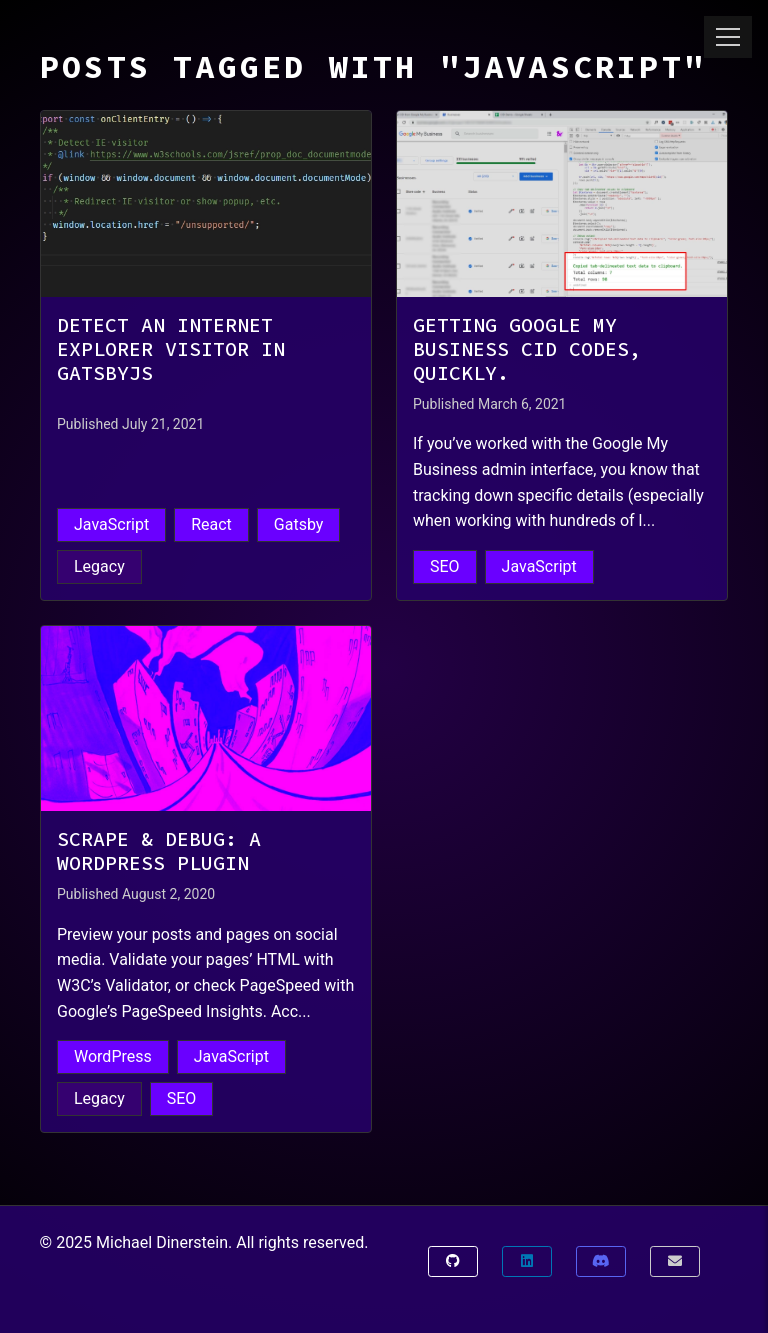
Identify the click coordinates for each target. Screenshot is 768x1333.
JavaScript (111, 524)
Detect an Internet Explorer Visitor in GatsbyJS (171, 349)
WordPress (113, 1056)
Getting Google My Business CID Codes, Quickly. (527, 349)
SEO (445, 566)
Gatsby (299, 524)
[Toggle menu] (728, 37)
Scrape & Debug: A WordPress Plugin (159, 851)
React (211, 524)
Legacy (99, 566)
